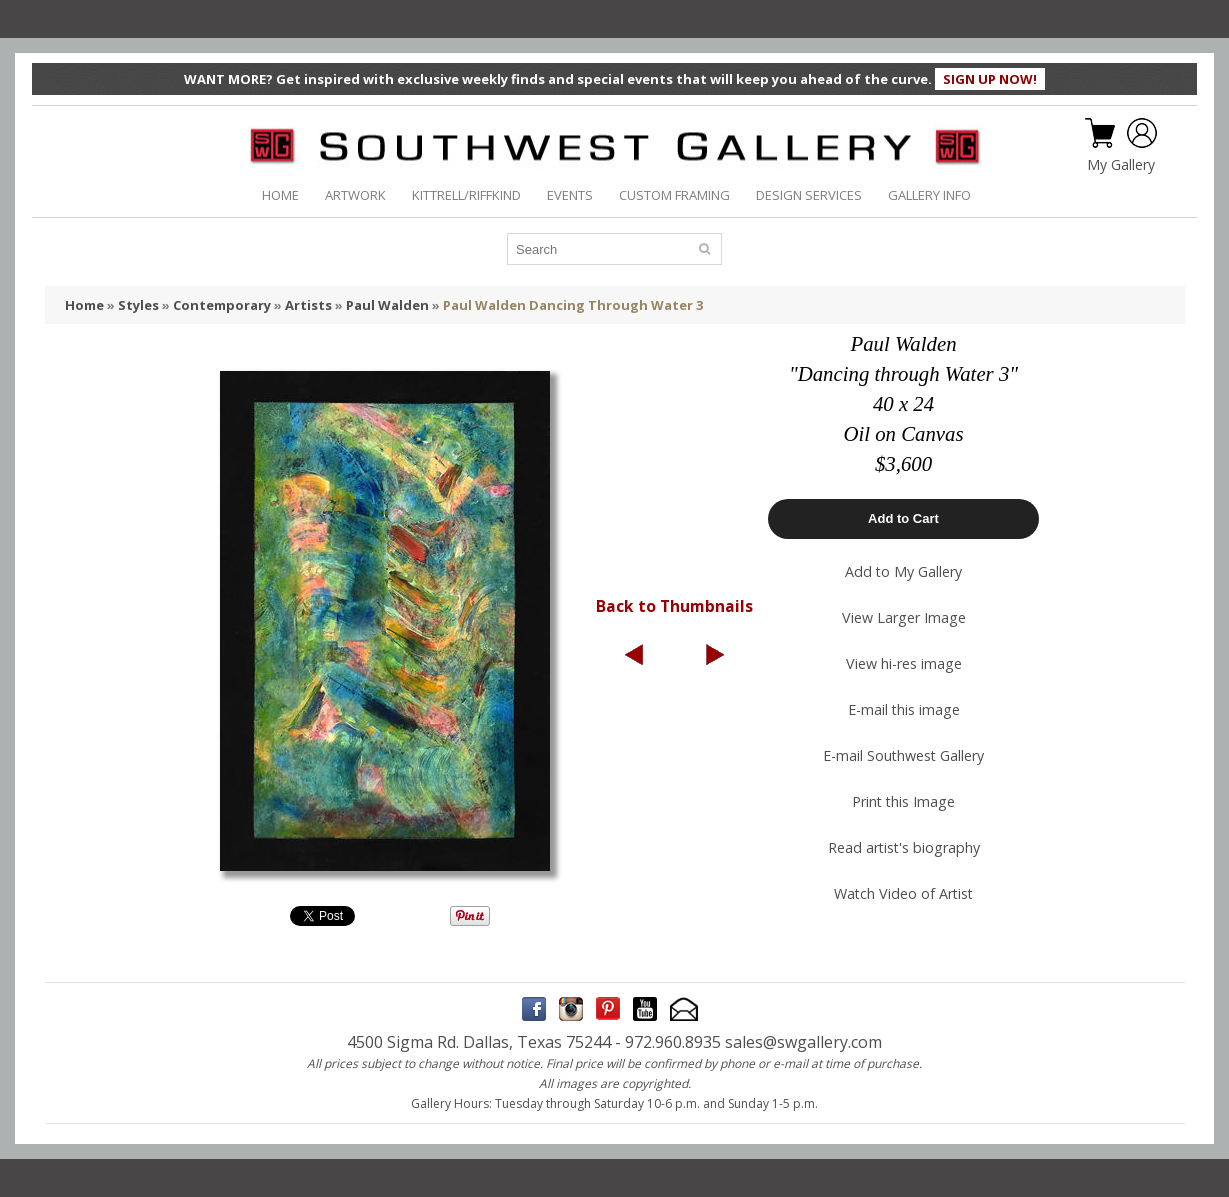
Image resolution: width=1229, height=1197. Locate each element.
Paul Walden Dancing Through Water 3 (573, 305)
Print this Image (903, 801)
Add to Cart (903, 518)
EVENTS (570, 195)
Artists (308, 305)
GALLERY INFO (929, 195)
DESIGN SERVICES (809, 195)
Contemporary (222, 305)
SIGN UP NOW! (990, 79)
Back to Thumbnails (674, 606)
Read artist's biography (904, 847)
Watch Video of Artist (903, 893)
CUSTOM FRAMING (674, 195)
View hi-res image (904, 663)
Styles (138, 305)
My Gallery (1121, 165)
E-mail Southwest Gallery (903, 755)
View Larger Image (904, 617)
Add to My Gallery (903, 571)
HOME (280, 195)
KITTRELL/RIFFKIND (466, 195)
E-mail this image (904, 709)
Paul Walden (387, 305)
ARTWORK (355, 195)
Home (84, 305)
